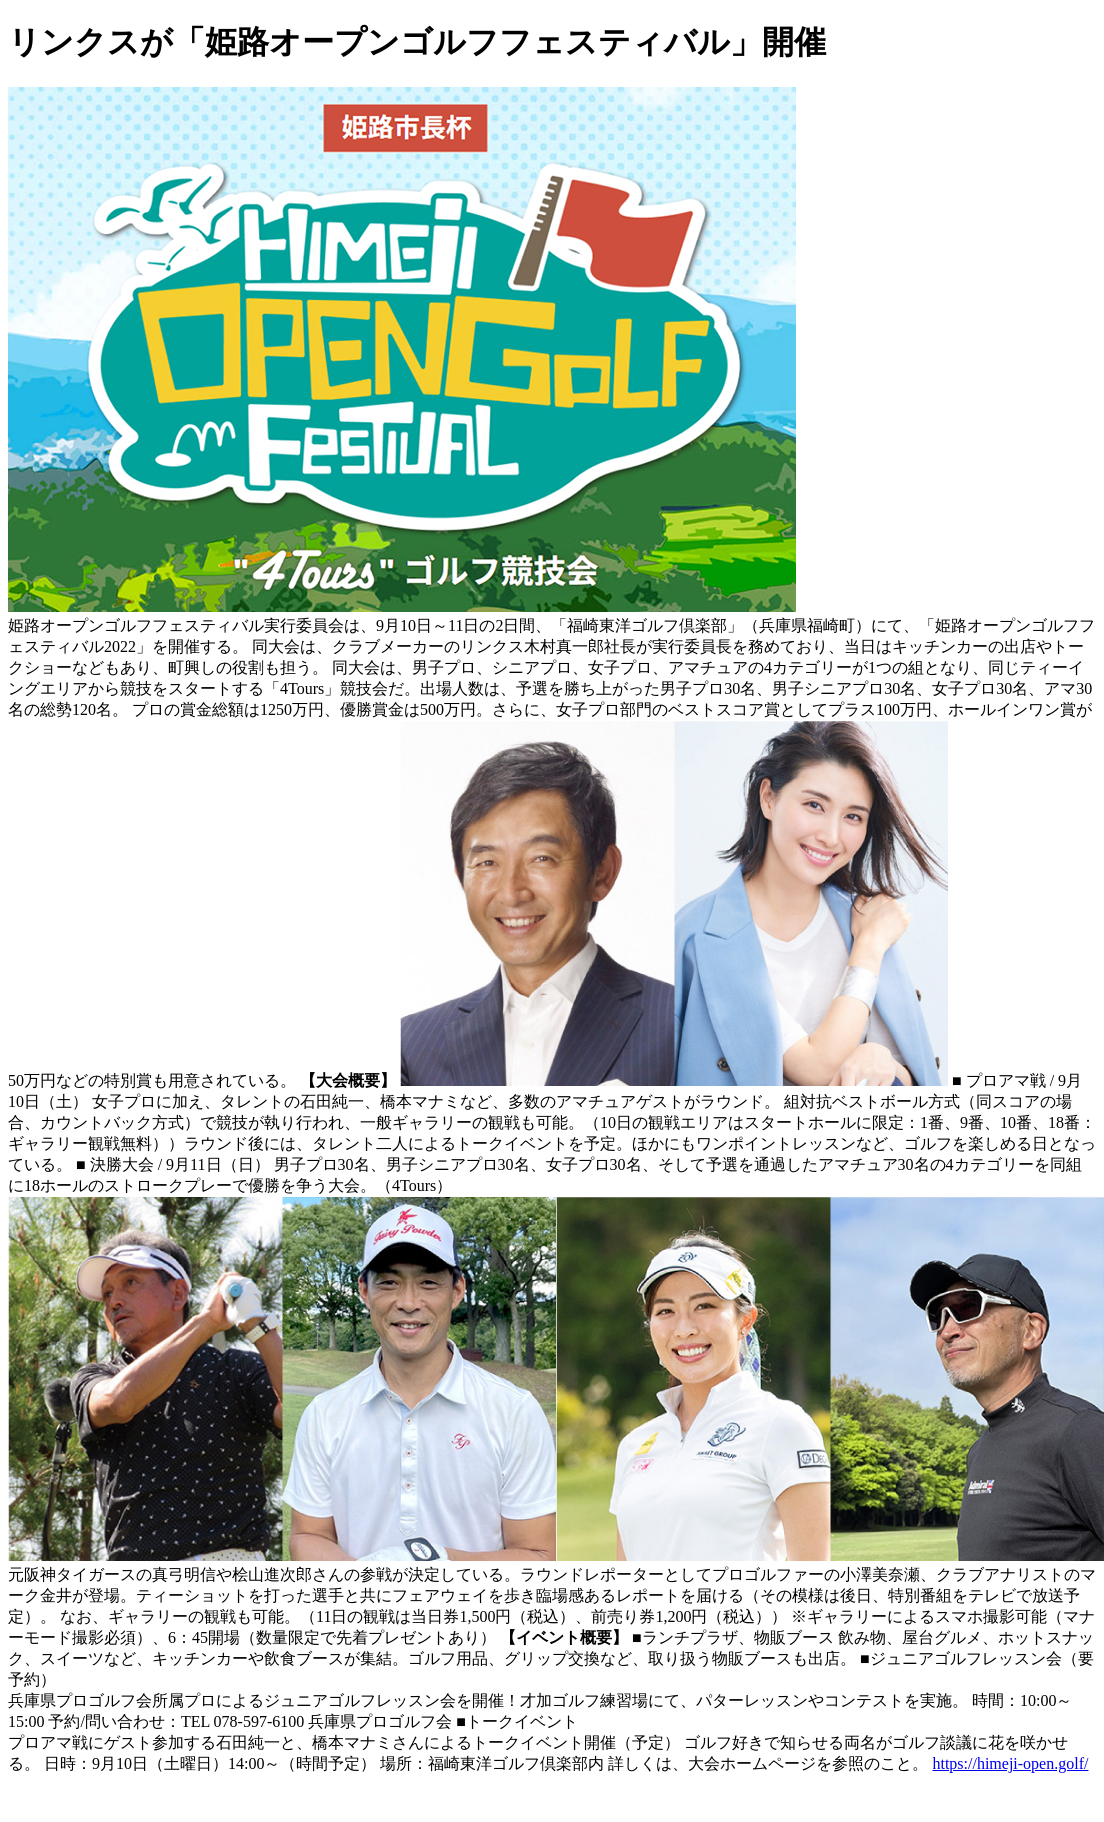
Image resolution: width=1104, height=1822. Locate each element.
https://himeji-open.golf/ (1010, 1763)
